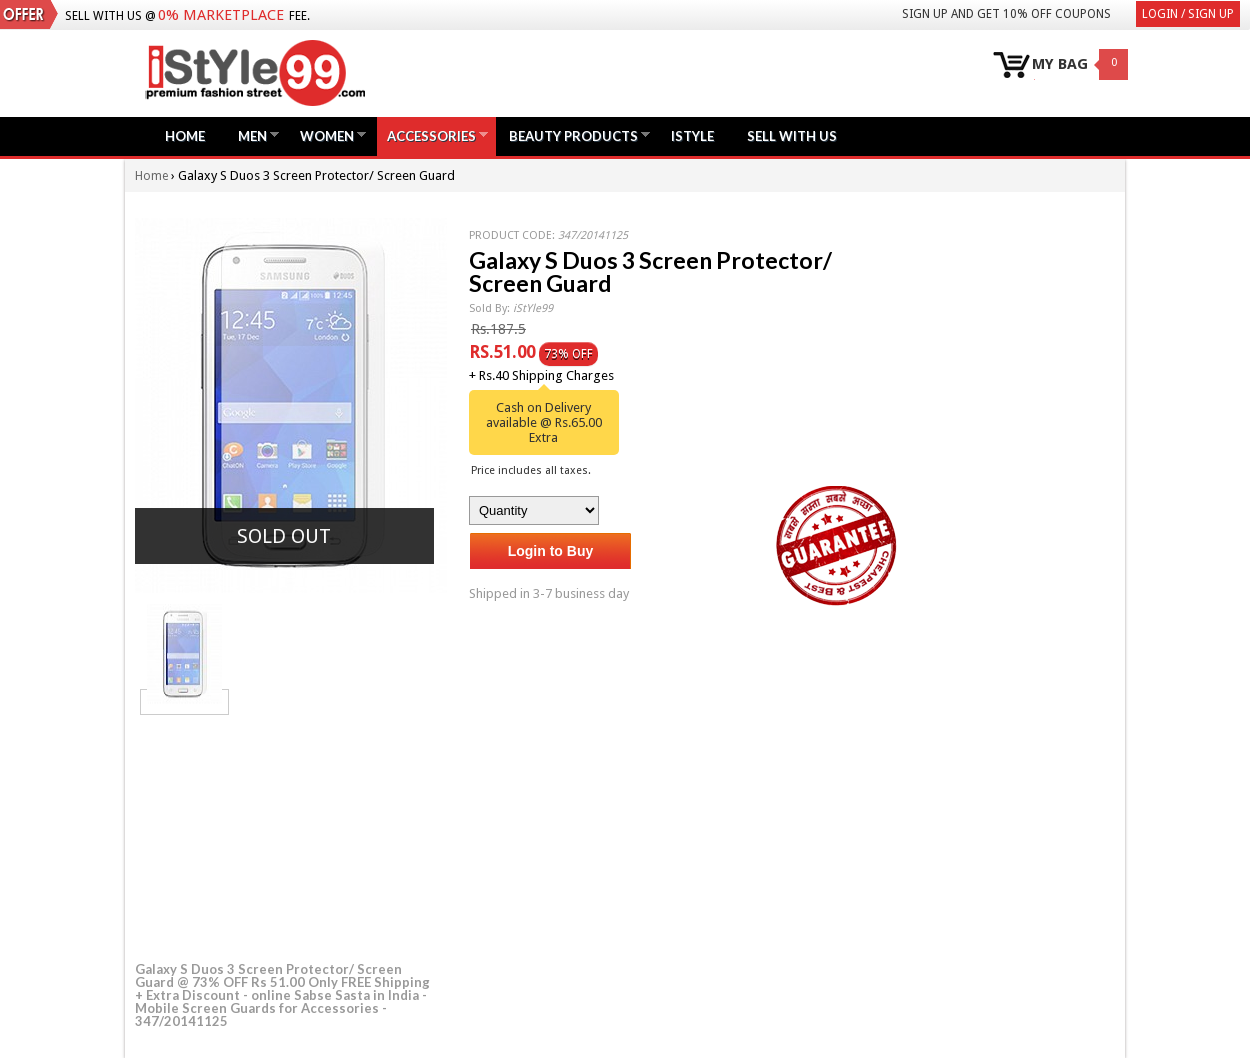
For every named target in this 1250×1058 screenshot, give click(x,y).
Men (252, 135)
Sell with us (792, 136)
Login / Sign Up (1188, 14)
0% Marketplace (221, 15)
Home (185, 136)
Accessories (431, 135)
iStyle (692, 136)
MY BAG (1060, 64)
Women (327, 135)
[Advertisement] (285, 835)
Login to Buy (551, 551)
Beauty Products (573, 135)
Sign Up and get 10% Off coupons (1006, 14)
